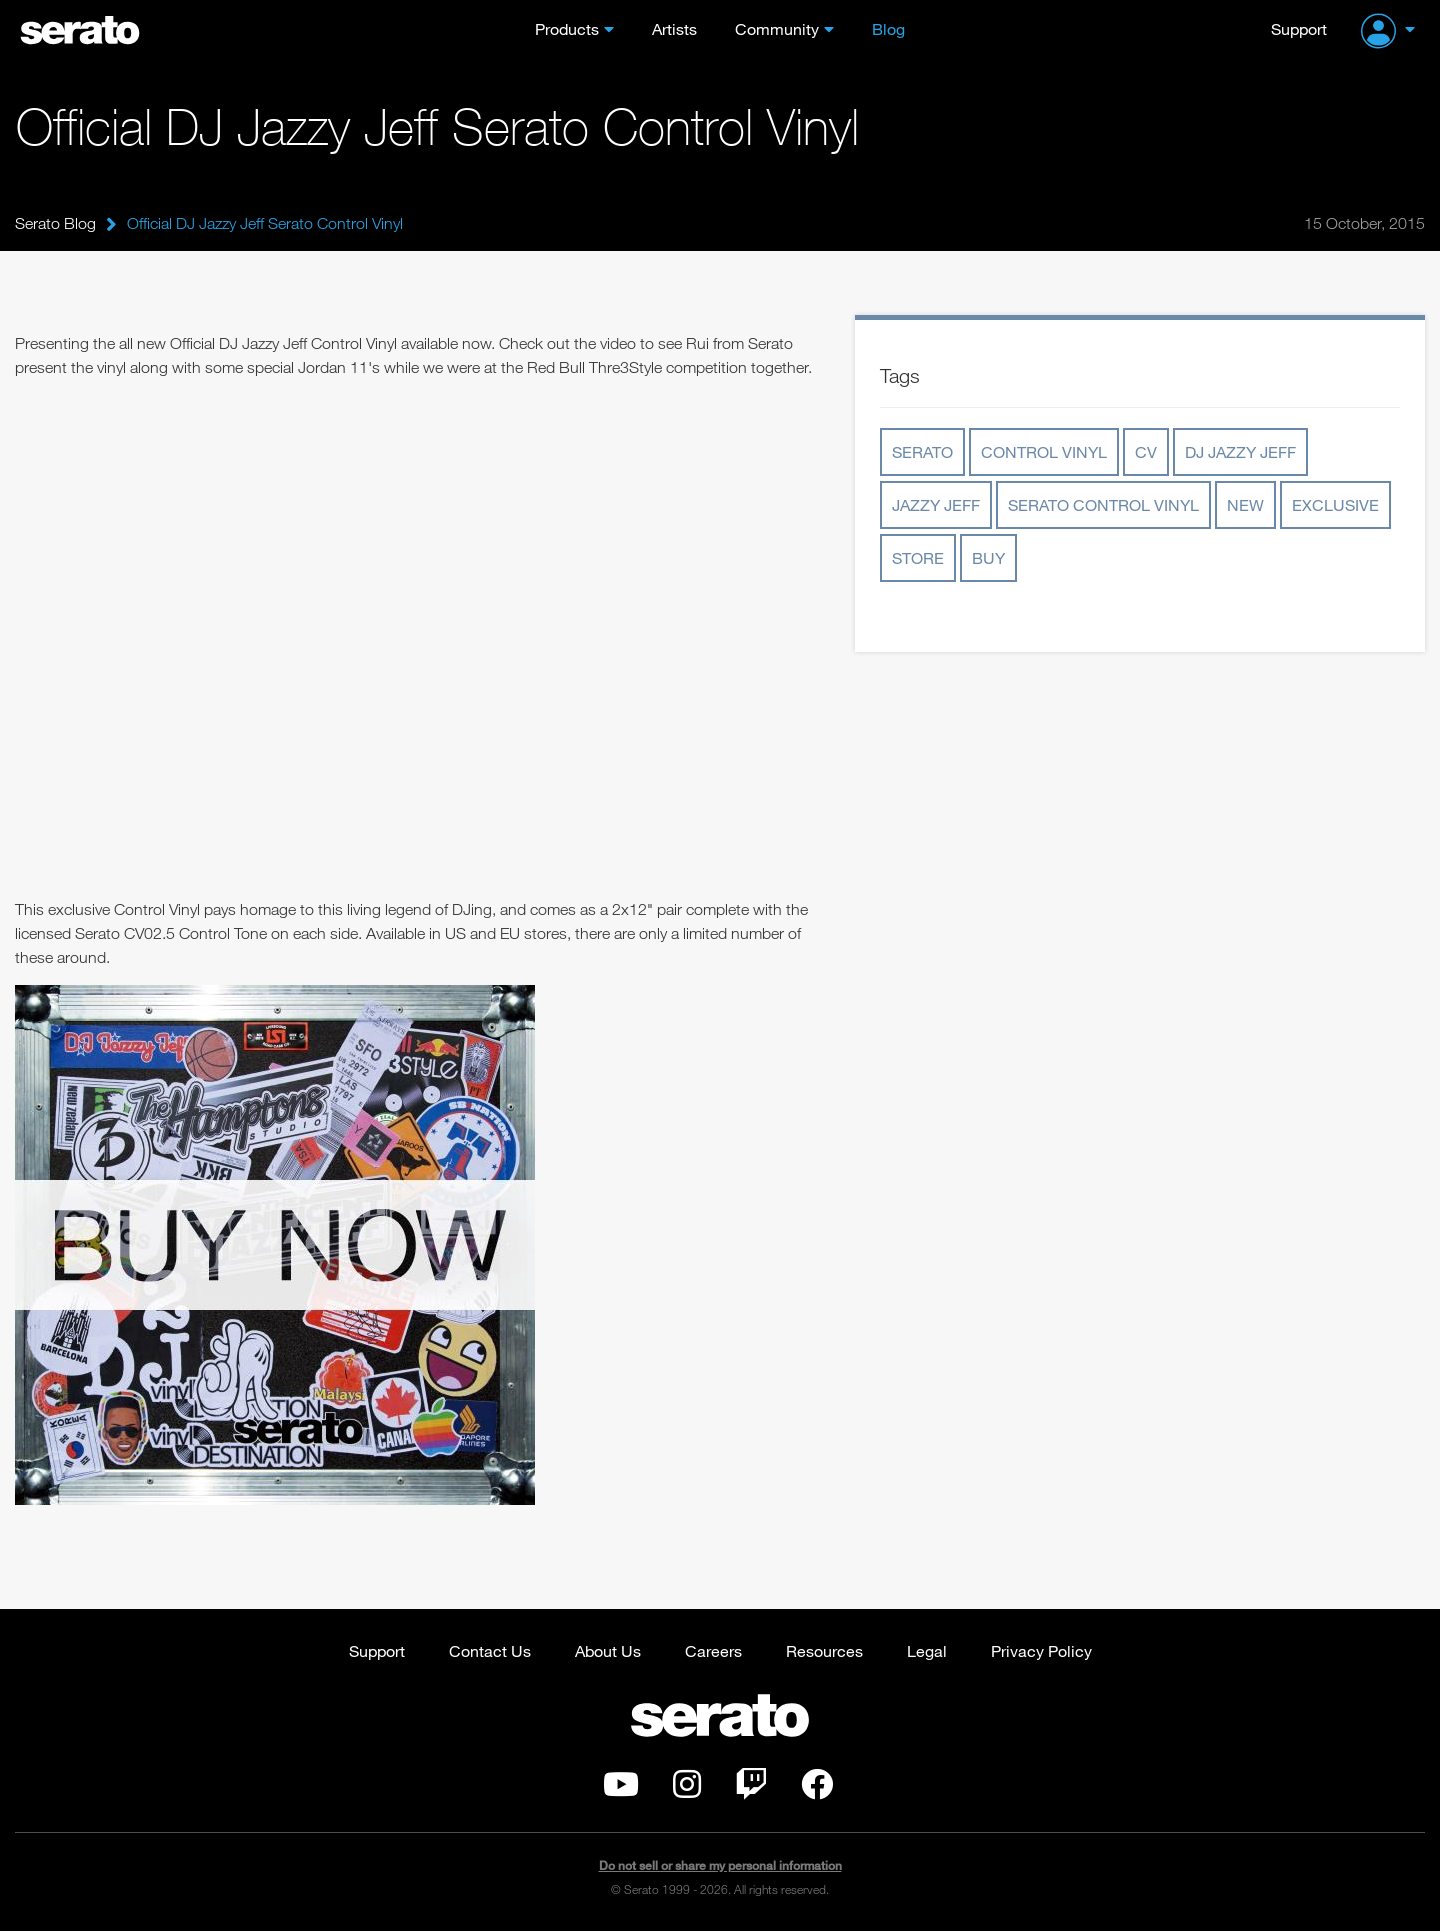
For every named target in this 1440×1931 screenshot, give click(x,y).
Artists (674, 28)
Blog (888, 28)
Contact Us (490, 1650)
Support (1299, 28)
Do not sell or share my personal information (720, 1865)
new (1245, 504)
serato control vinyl (1103, 504)
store (918, 557)
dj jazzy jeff (1240, 451)
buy (988, 557)
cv (1146, 451)
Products (567, 28)
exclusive (1335, 504)
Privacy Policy (1041, 1650)
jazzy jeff (936, 504)
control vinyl (1044, 451)
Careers (713, 1650)
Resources (824, 1650)
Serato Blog (55, 223)
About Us (608, 1650)
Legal (927, 1650)
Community (777, 28)
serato (922, 451)
